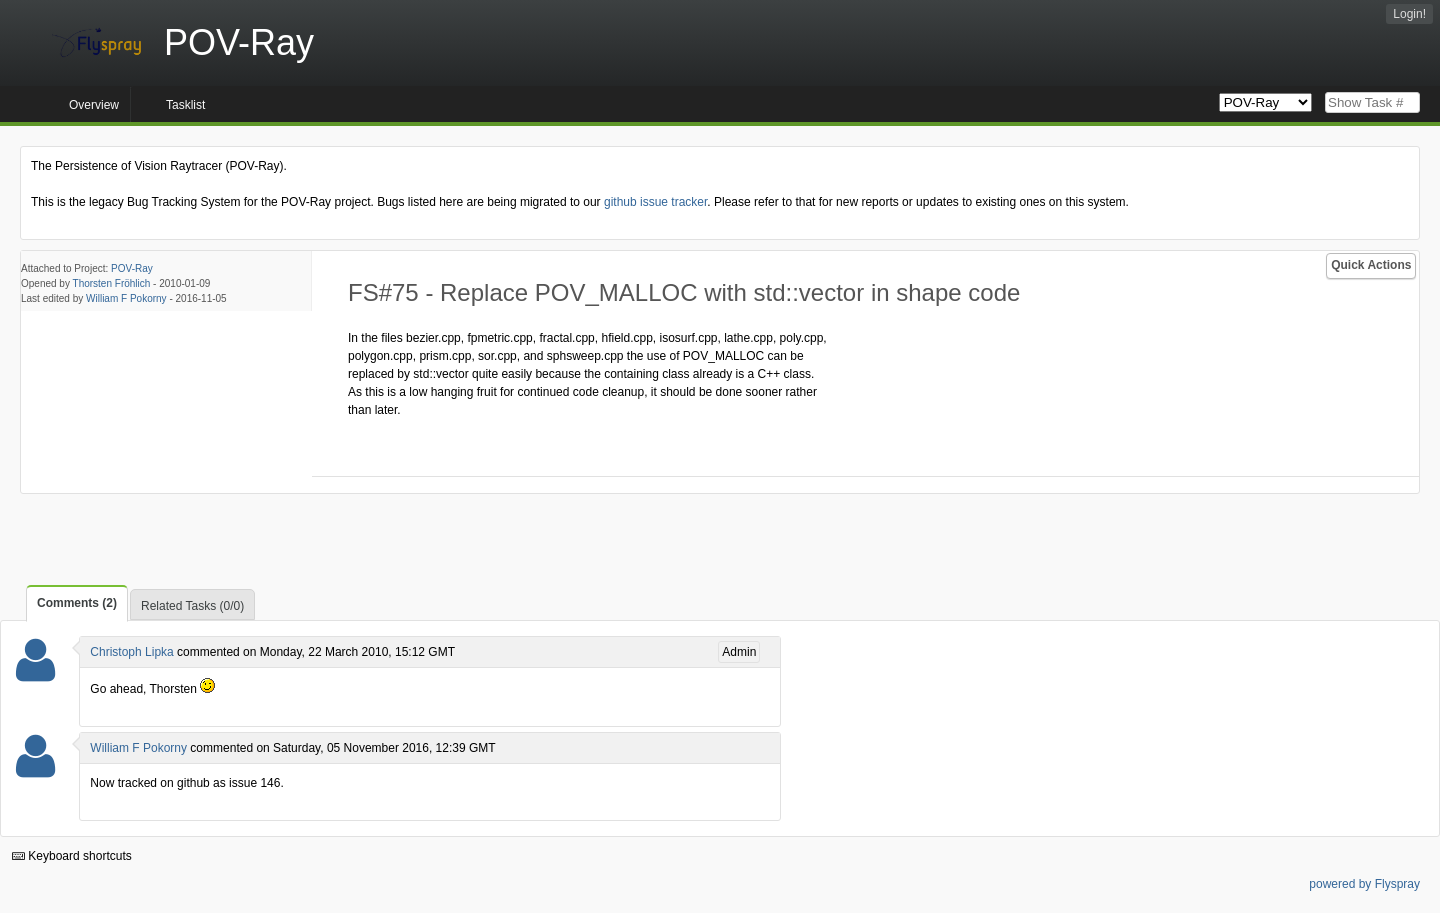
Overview (94, 105)
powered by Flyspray (1364, 884)
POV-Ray (132, 268)
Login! (1409, 14)
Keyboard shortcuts (72, 856)
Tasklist (185, 105)
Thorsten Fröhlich (112, 283)
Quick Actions (1371, 265)
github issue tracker (655, 202)
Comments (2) (77, 603)
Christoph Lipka (131, 652)
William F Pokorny (126, 298)
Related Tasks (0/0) (192, 606)
